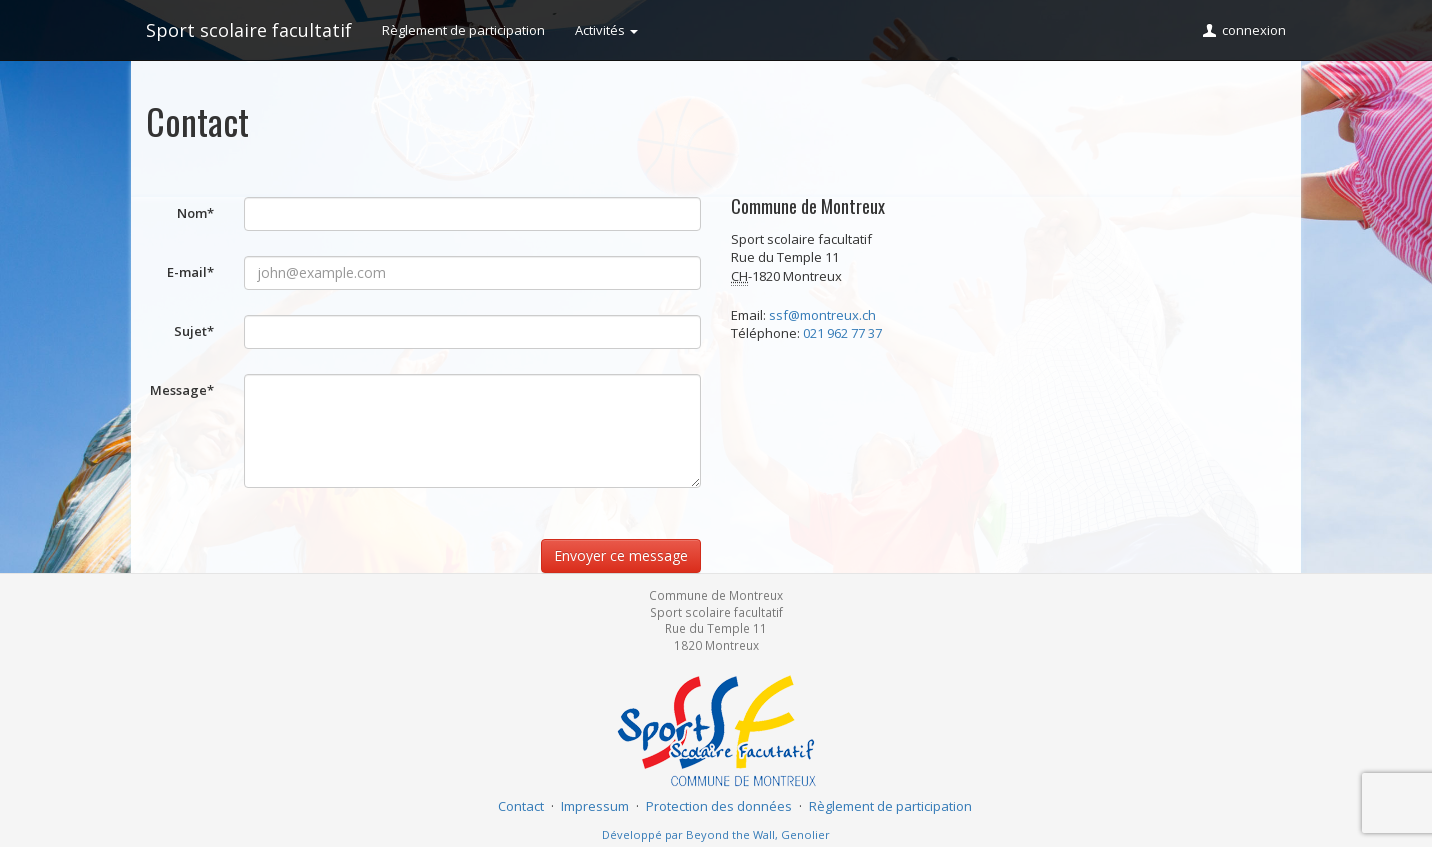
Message (182, 390)
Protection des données (719, 806)
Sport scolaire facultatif (249, 30)
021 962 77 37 (842, 333)
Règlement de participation (463, 30)
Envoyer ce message (621, 555)
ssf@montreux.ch (822, 315)
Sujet (194, 331)
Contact (521, 806)
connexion (1243, 30)
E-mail (190, 272)
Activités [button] (606, 30)
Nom (195, 213)
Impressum (595, 806)
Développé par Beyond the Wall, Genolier (716, 834)
